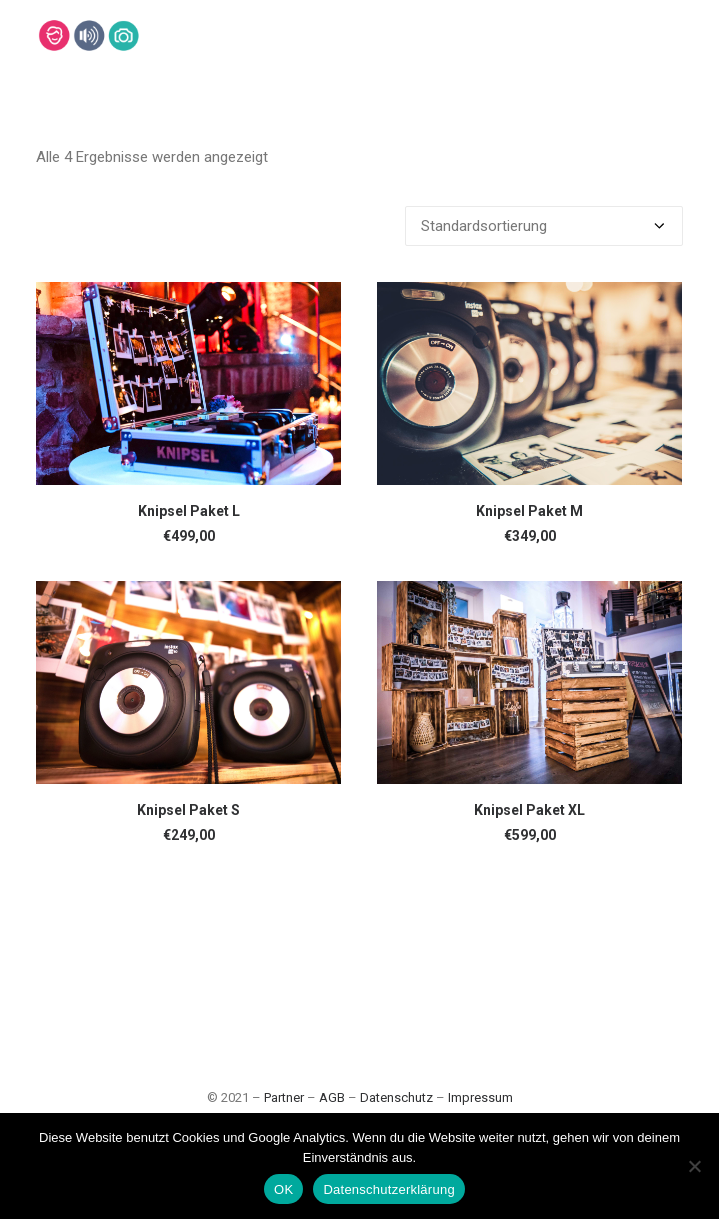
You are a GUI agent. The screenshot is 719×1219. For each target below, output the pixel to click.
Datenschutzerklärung (388, 1189)
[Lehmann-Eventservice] (53, 35)
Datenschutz (396, 1097)
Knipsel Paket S (188, 810)
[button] (188, 383)
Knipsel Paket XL (529, 810)
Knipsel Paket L (189, 511)
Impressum (480, 1097)
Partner (284, 1097)
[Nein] (694, 1166)
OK (283, 1189)
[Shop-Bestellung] (544, 226)
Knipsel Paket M (529, 511)
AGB (332, 1097)
